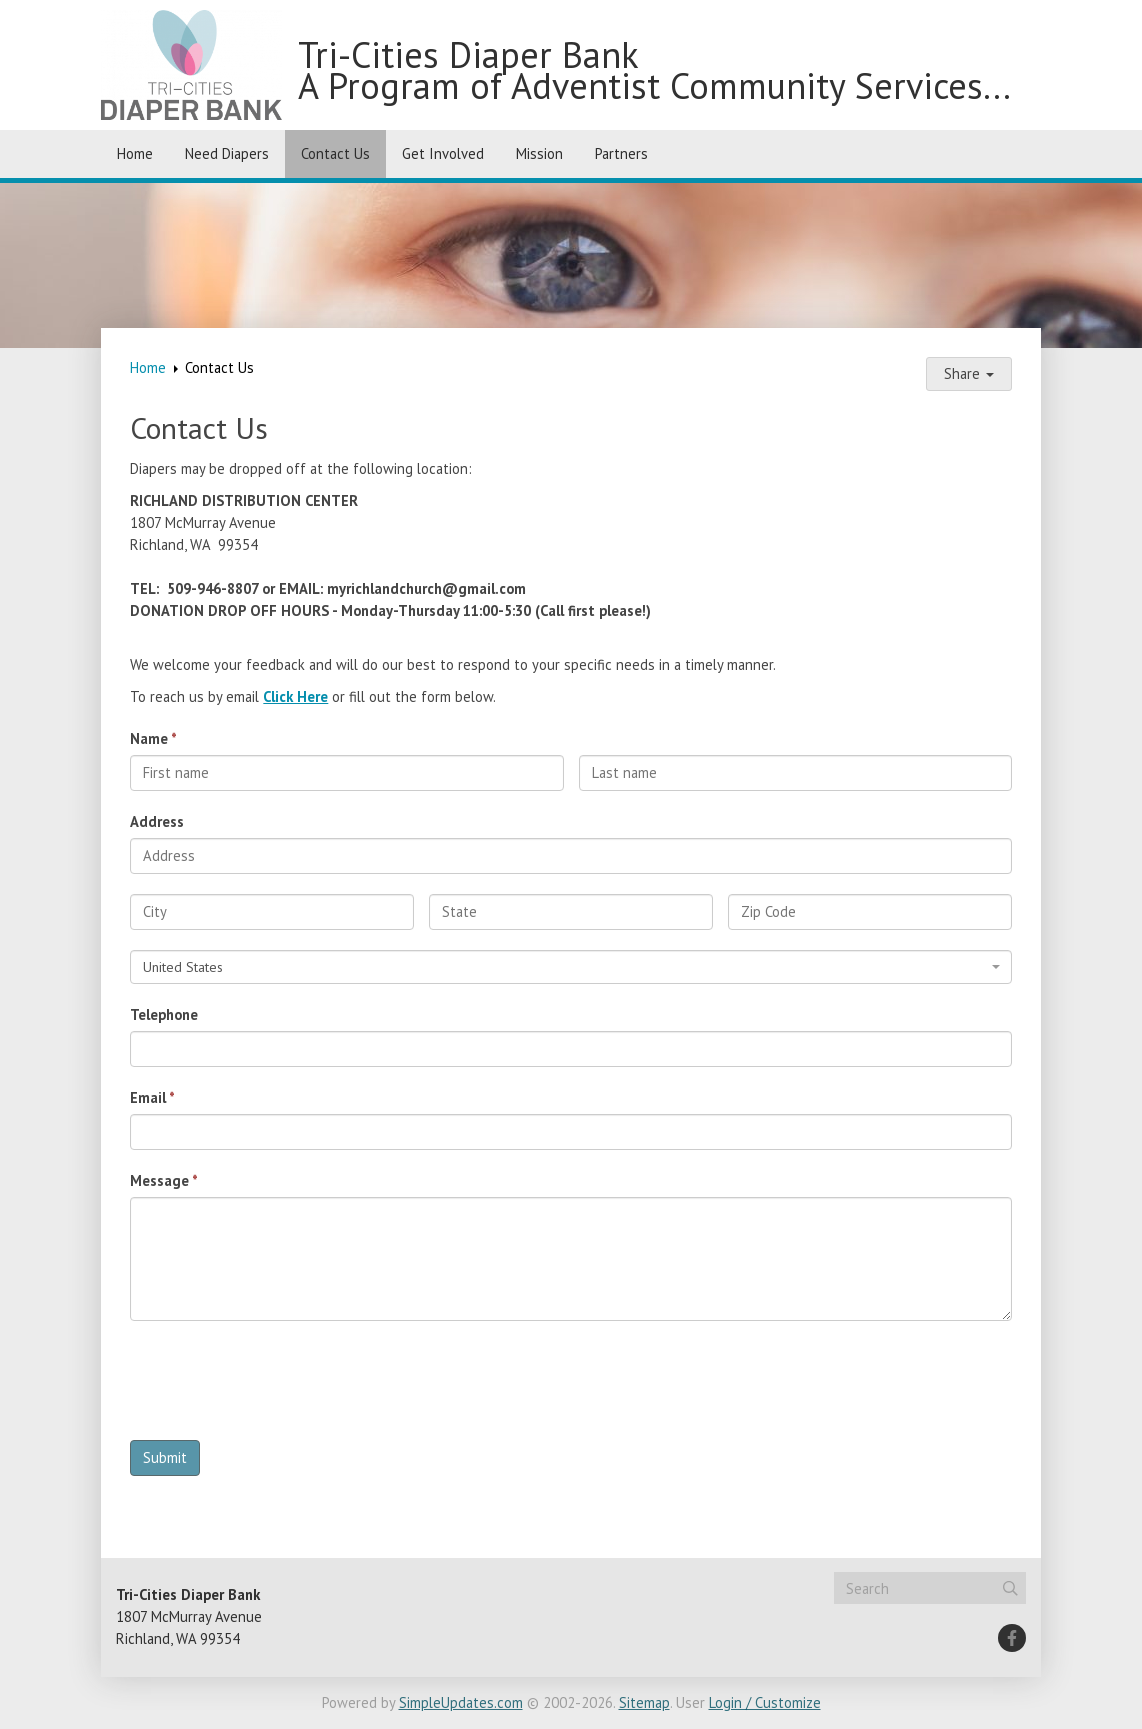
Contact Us (335, 153)
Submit (165, 1457)
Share (969, 373)
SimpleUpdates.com (461, 1702)
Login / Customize (765, 1702)
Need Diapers (227, 153)
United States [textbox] (183, 967)
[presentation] (282, 1386)
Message (159, 1180)
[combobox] (570, 967)
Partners (621, 153)
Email (148, 1097)
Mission (539, 153)
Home (135, 153)
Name (149, 738)
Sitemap (644, 1702)
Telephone (164, 1014)
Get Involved (443, 153)
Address (157, 821)
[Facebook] (1012, 1638)
